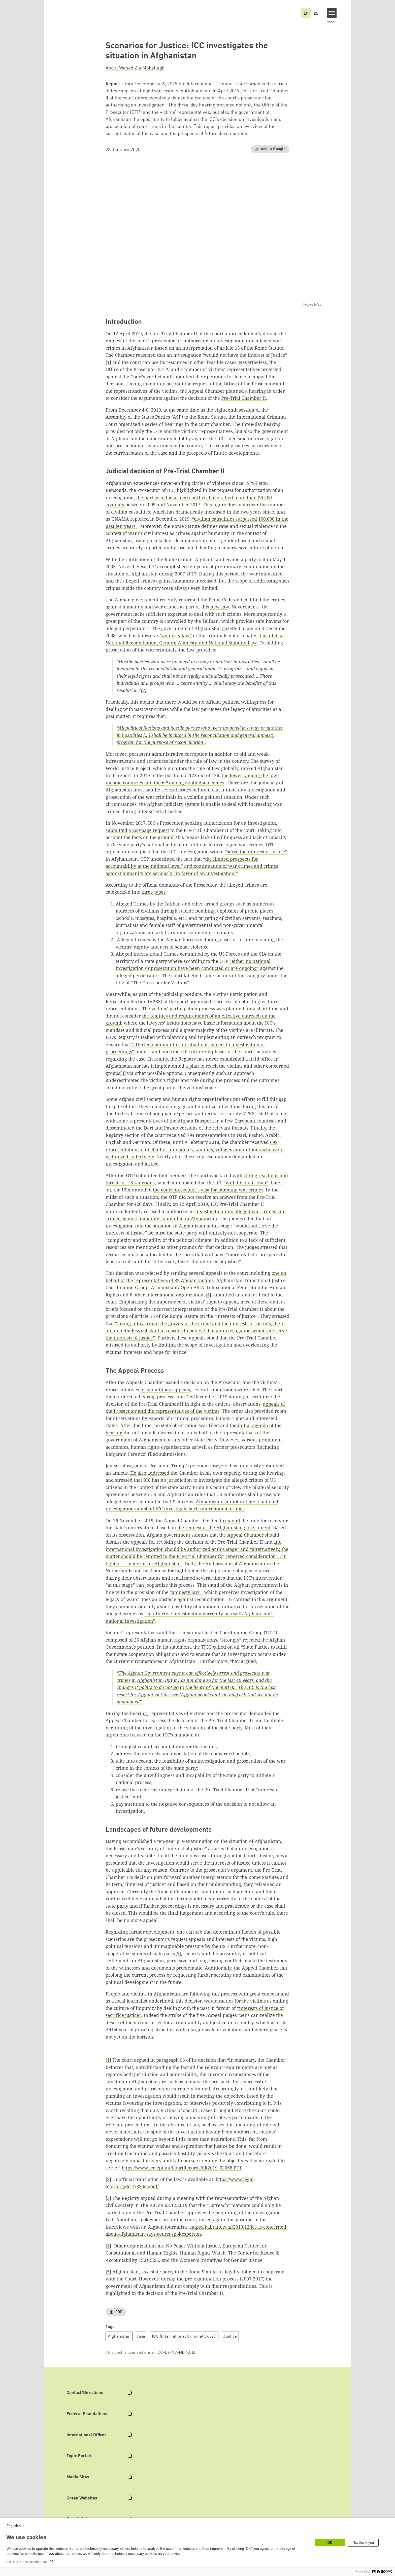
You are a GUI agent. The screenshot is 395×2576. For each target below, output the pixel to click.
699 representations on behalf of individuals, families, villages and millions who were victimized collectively (195, 1149)
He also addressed (149, 1473)
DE (316, 13)
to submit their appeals (165, 1390)
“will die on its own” (246, 1183)
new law (219, 607)
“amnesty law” (176, 636)
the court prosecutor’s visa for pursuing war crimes (208, 1190)
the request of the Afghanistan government (224, 1528)
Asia (141, 2336)
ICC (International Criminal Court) (184, 2336)
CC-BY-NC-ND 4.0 (174, 2352)
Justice (230, 2336)
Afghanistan (119, 2336)
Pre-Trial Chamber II (243, 398)
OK (329, 2543)
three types (154, 892)
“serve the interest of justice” (256, 852)
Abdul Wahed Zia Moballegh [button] (135, 68)
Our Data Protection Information (27, 2562)
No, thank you (363, 2543)
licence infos (312, 304)
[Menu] (332, 13)
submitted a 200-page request (137, 830)
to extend (230, 1520)
